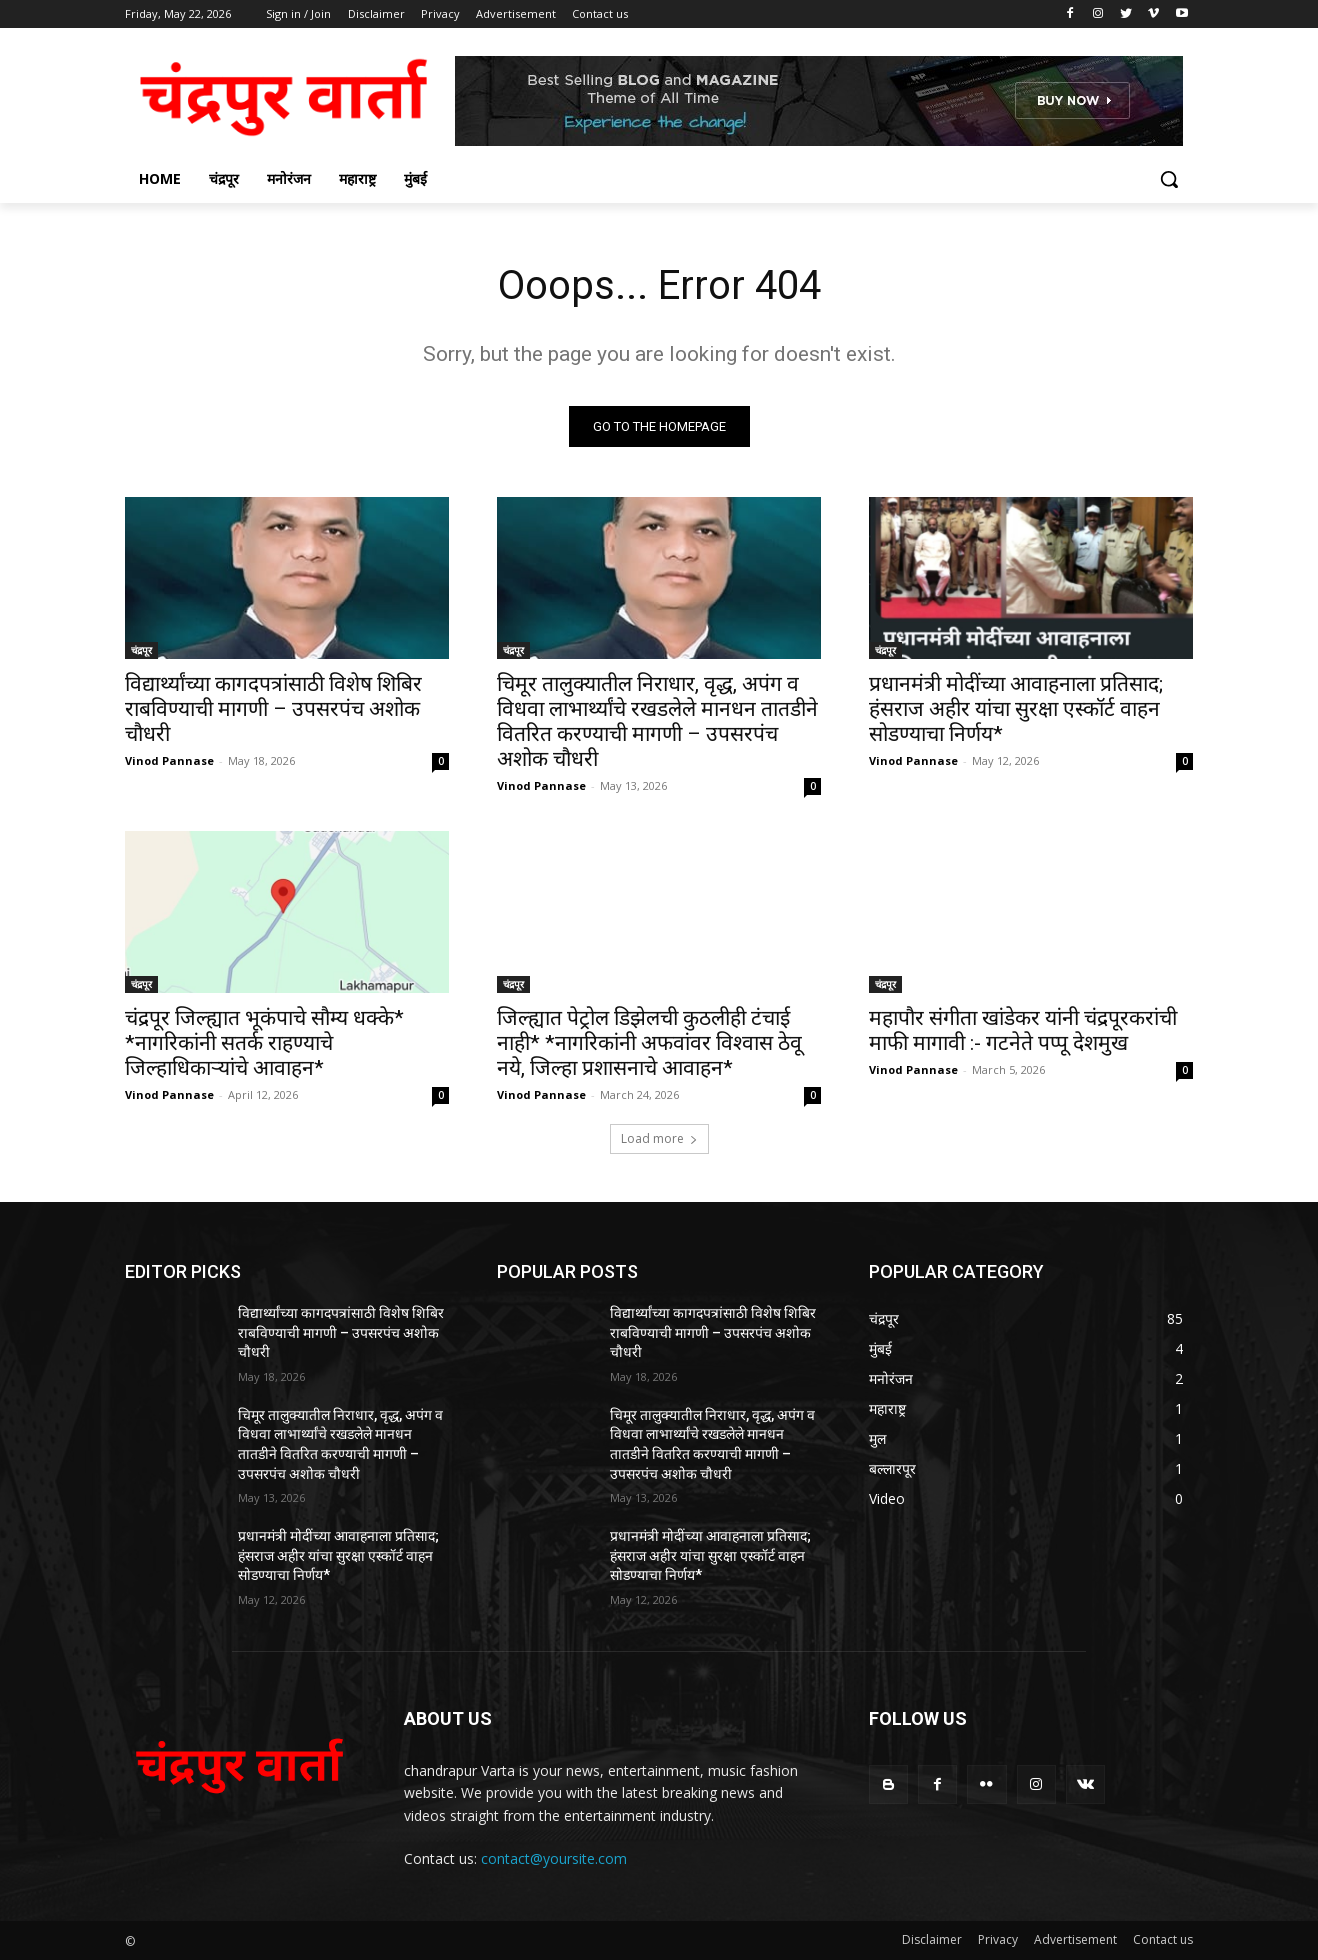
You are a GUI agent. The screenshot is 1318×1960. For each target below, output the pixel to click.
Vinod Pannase (169, 760)
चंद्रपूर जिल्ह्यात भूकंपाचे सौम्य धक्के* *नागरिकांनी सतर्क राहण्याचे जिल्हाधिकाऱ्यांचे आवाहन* (264, 1043)
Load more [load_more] (659, 1138)
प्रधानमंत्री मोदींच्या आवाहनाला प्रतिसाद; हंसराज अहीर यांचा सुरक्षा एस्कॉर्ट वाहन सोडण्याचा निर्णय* (1016, 709)
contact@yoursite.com (554, 1858)
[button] (1169, 179)
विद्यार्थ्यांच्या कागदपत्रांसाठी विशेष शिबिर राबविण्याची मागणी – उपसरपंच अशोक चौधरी (273, 709)
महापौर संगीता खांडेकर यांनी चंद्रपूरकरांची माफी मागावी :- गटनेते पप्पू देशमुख (1023, 1030)
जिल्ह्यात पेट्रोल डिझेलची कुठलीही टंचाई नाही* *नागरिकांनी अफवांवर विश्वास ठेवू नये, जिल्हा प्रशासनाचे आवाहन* (649, 1043)
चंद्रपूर (141, 650)
